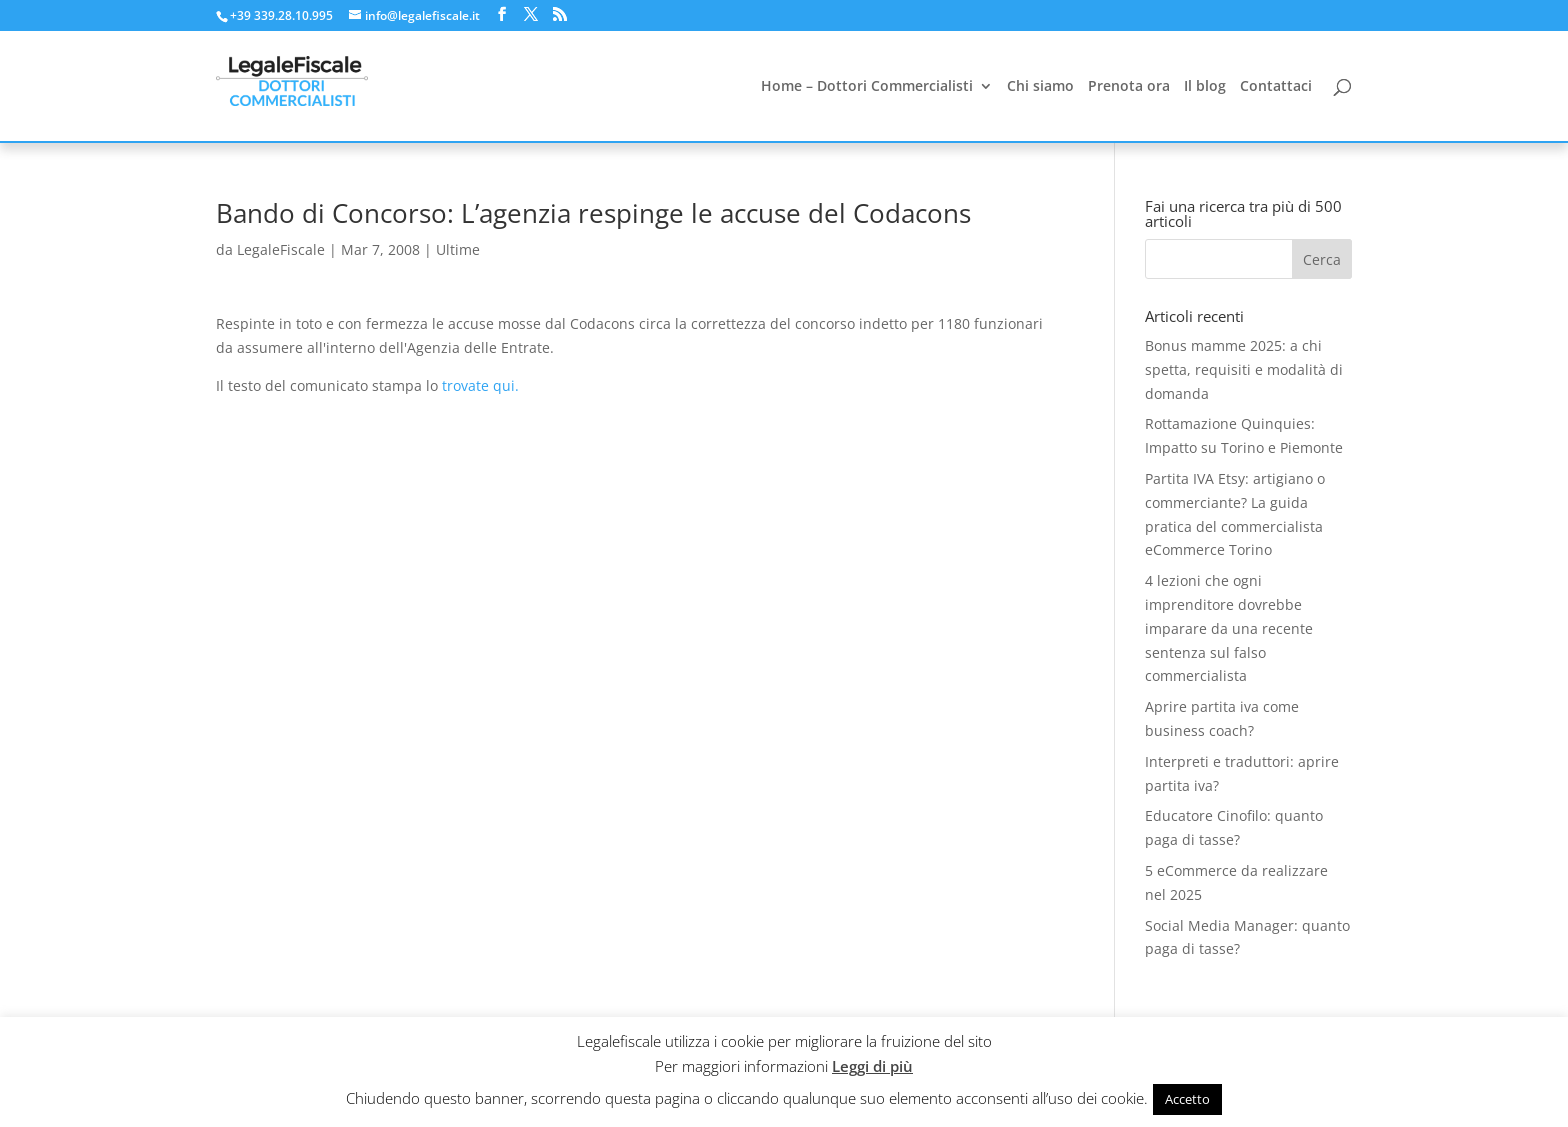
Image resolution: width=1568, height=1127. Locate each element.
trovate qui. (480, 385)
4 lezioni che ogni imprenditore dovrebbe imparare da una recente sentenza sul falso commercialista (1229, 628)
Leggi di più (872, 1066)
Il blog (1205, 87)
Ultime (458, 249)
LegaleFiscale (281, 249)
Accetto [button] (1187, 1099)
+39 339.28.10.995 (281, 15)
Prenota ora (1129, 87)
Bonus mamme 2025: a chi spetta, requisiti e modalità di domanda (1244, 369)
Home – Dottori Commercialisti (867, 87)
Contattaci (1276, 87)
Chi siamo (1040, 87)
